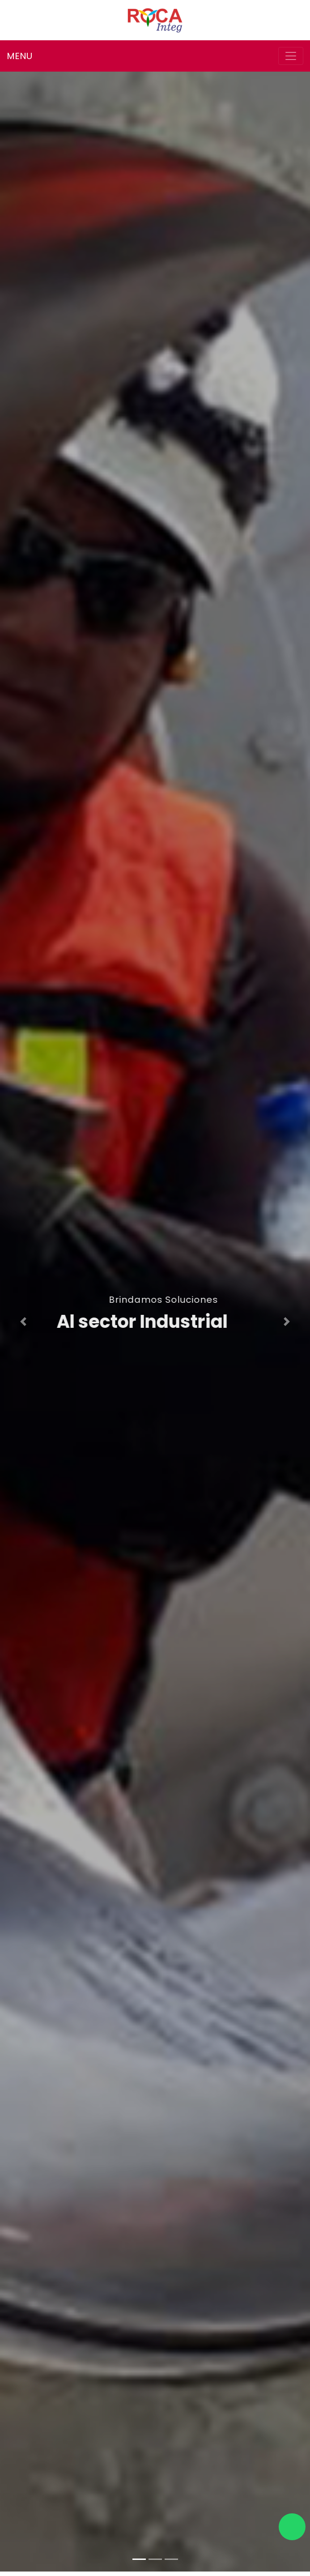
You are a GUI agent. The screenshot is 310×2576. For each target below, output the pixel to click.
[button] (23, 1322)
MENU (19, 56)
